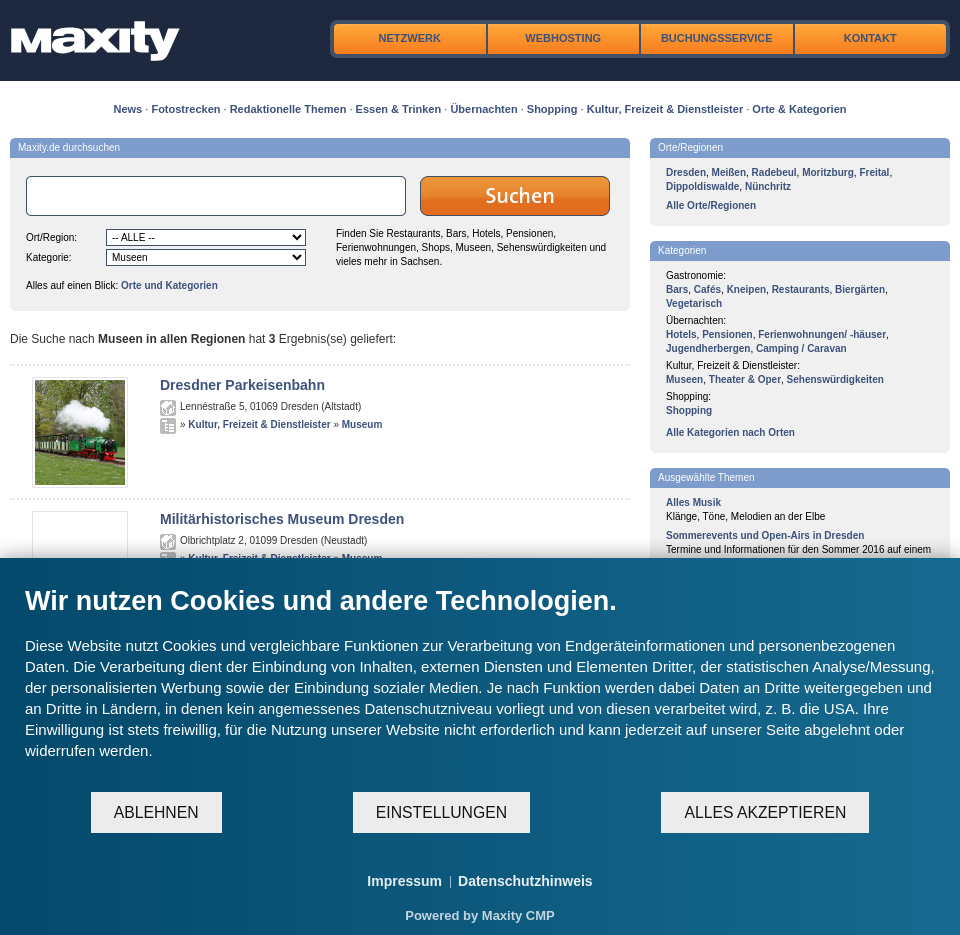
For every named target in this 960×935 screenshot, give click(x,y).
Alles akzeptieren (765, 812)
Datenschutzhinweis (525, 881)
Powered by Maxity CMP (480, 915)
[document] (480, 687)
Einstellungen (441, 812)
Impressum (404, 881)
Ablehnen (156, 812)
